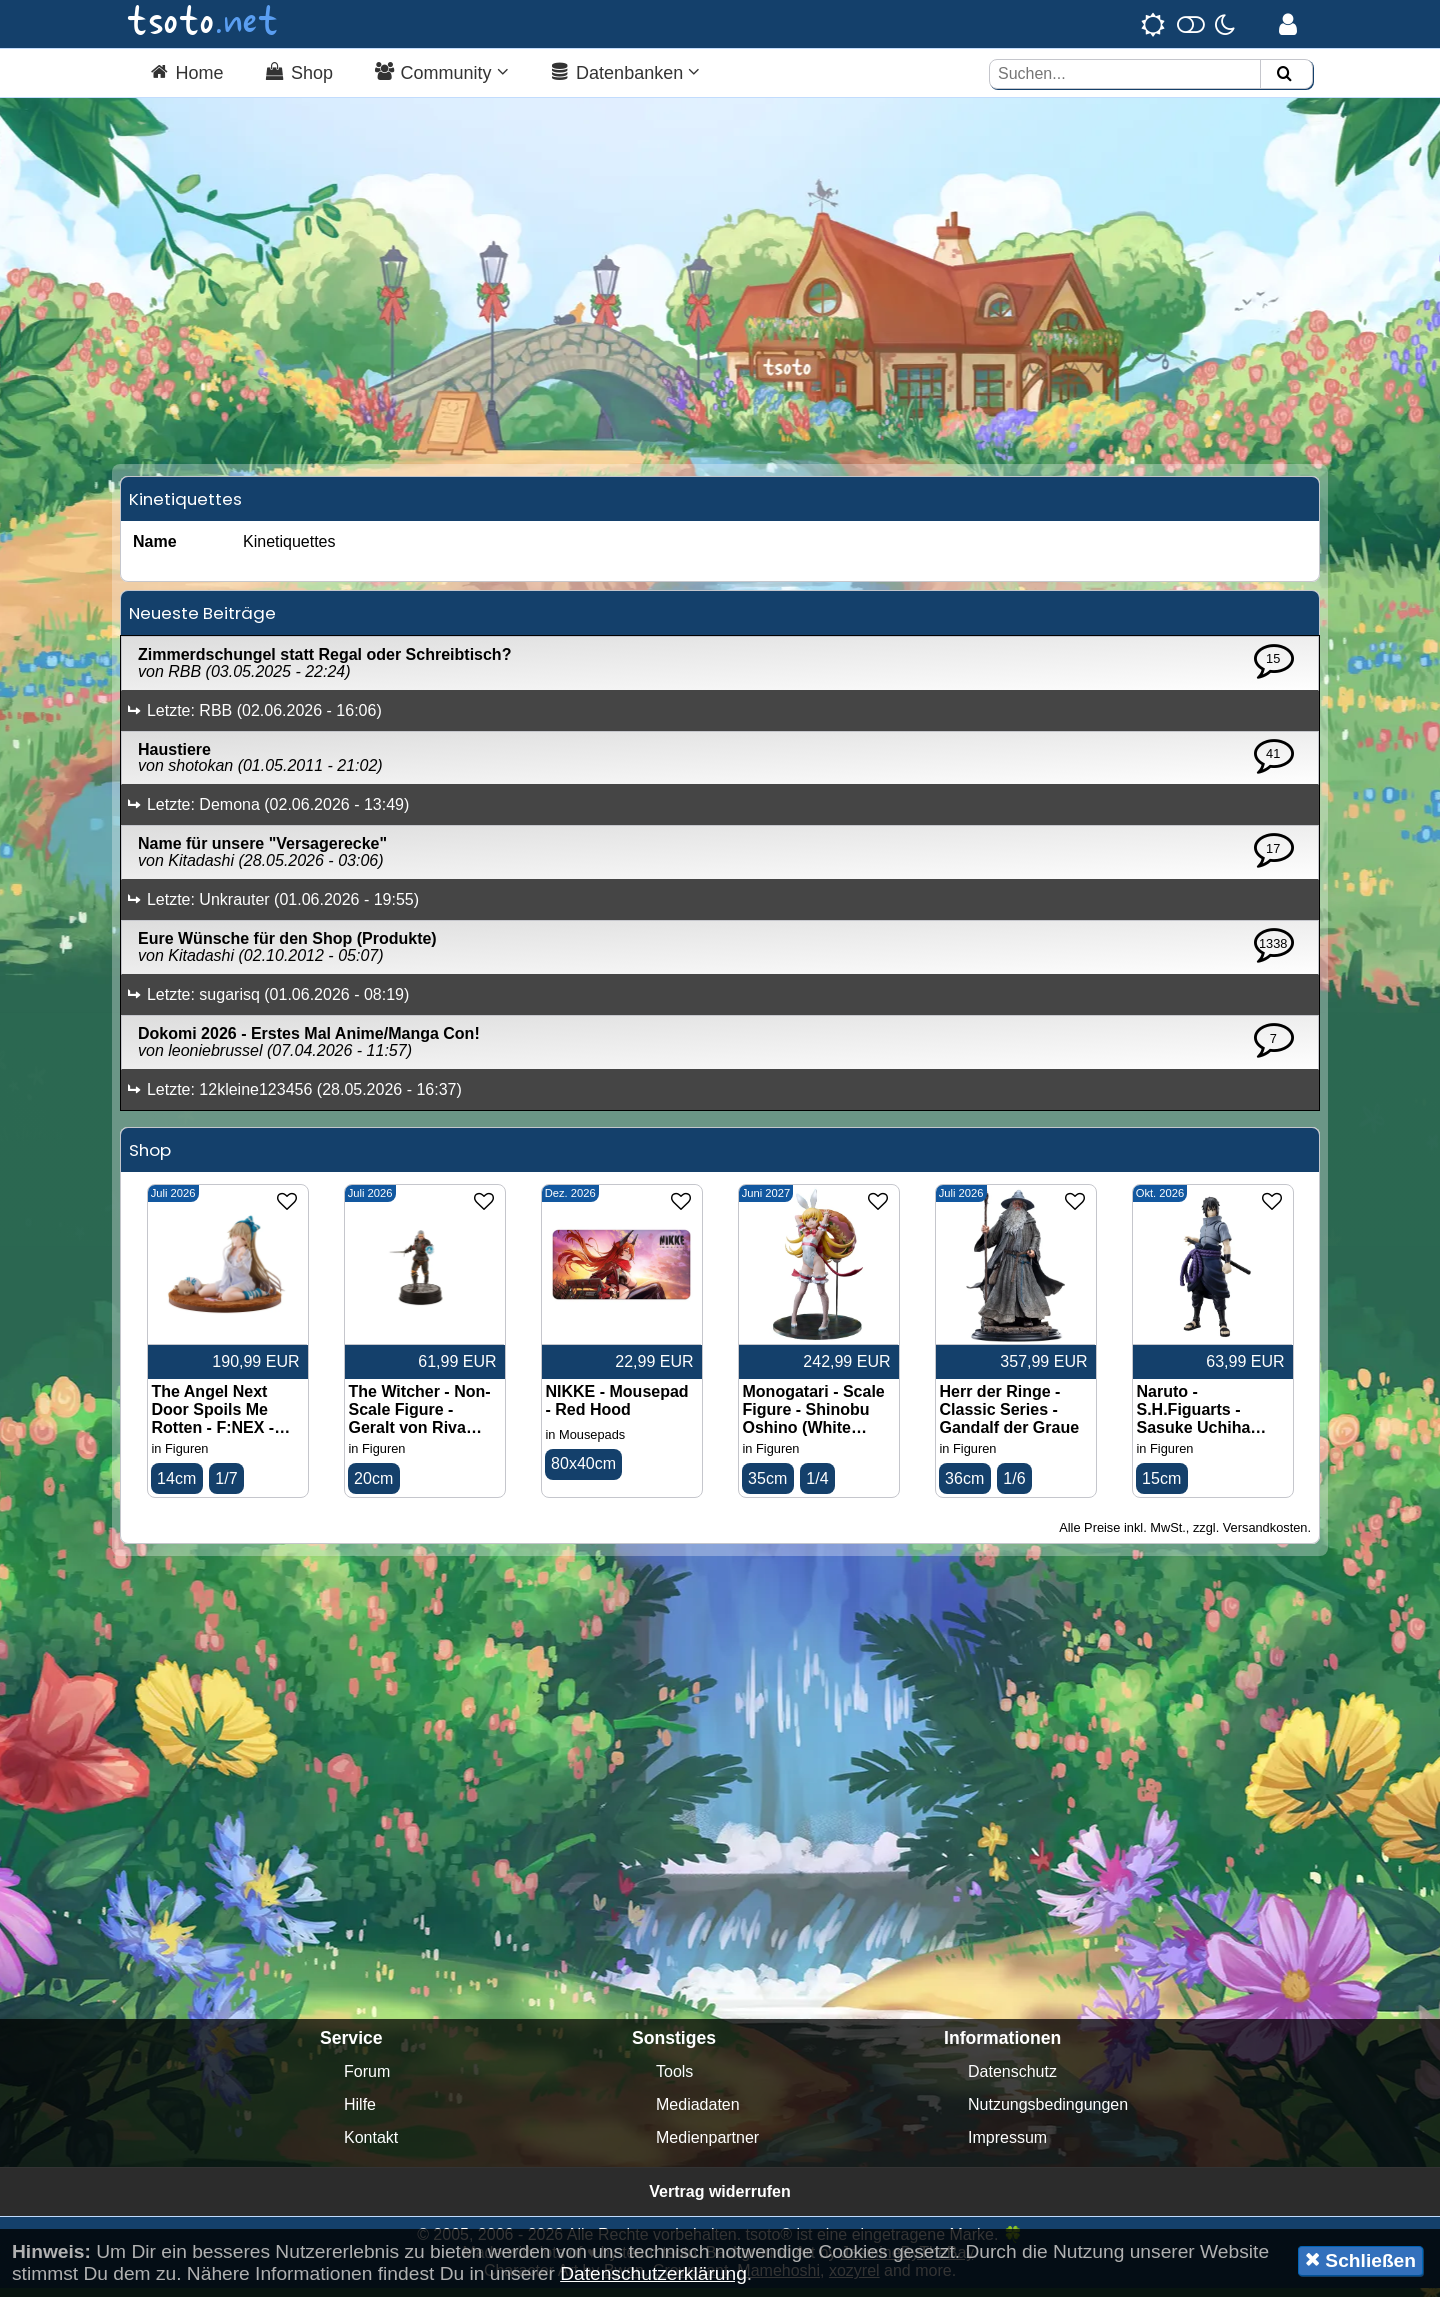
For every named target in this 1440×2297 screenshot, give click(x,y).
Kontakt (371, 2146)
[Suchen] (1284, 74)
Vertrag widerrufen (719, 2200)
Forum (367, 2080)
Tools (674, 2080)
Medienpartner (707, 2146)
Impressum (1007, 2146)
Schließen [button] (1360, 2260)
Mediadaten (698, 2113)
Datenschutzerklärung (653, 2273)
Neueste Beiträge (202, 621)
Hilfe (360, 2113)
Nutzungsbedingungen (1048, 2113)
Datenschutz (1012, 2080)
